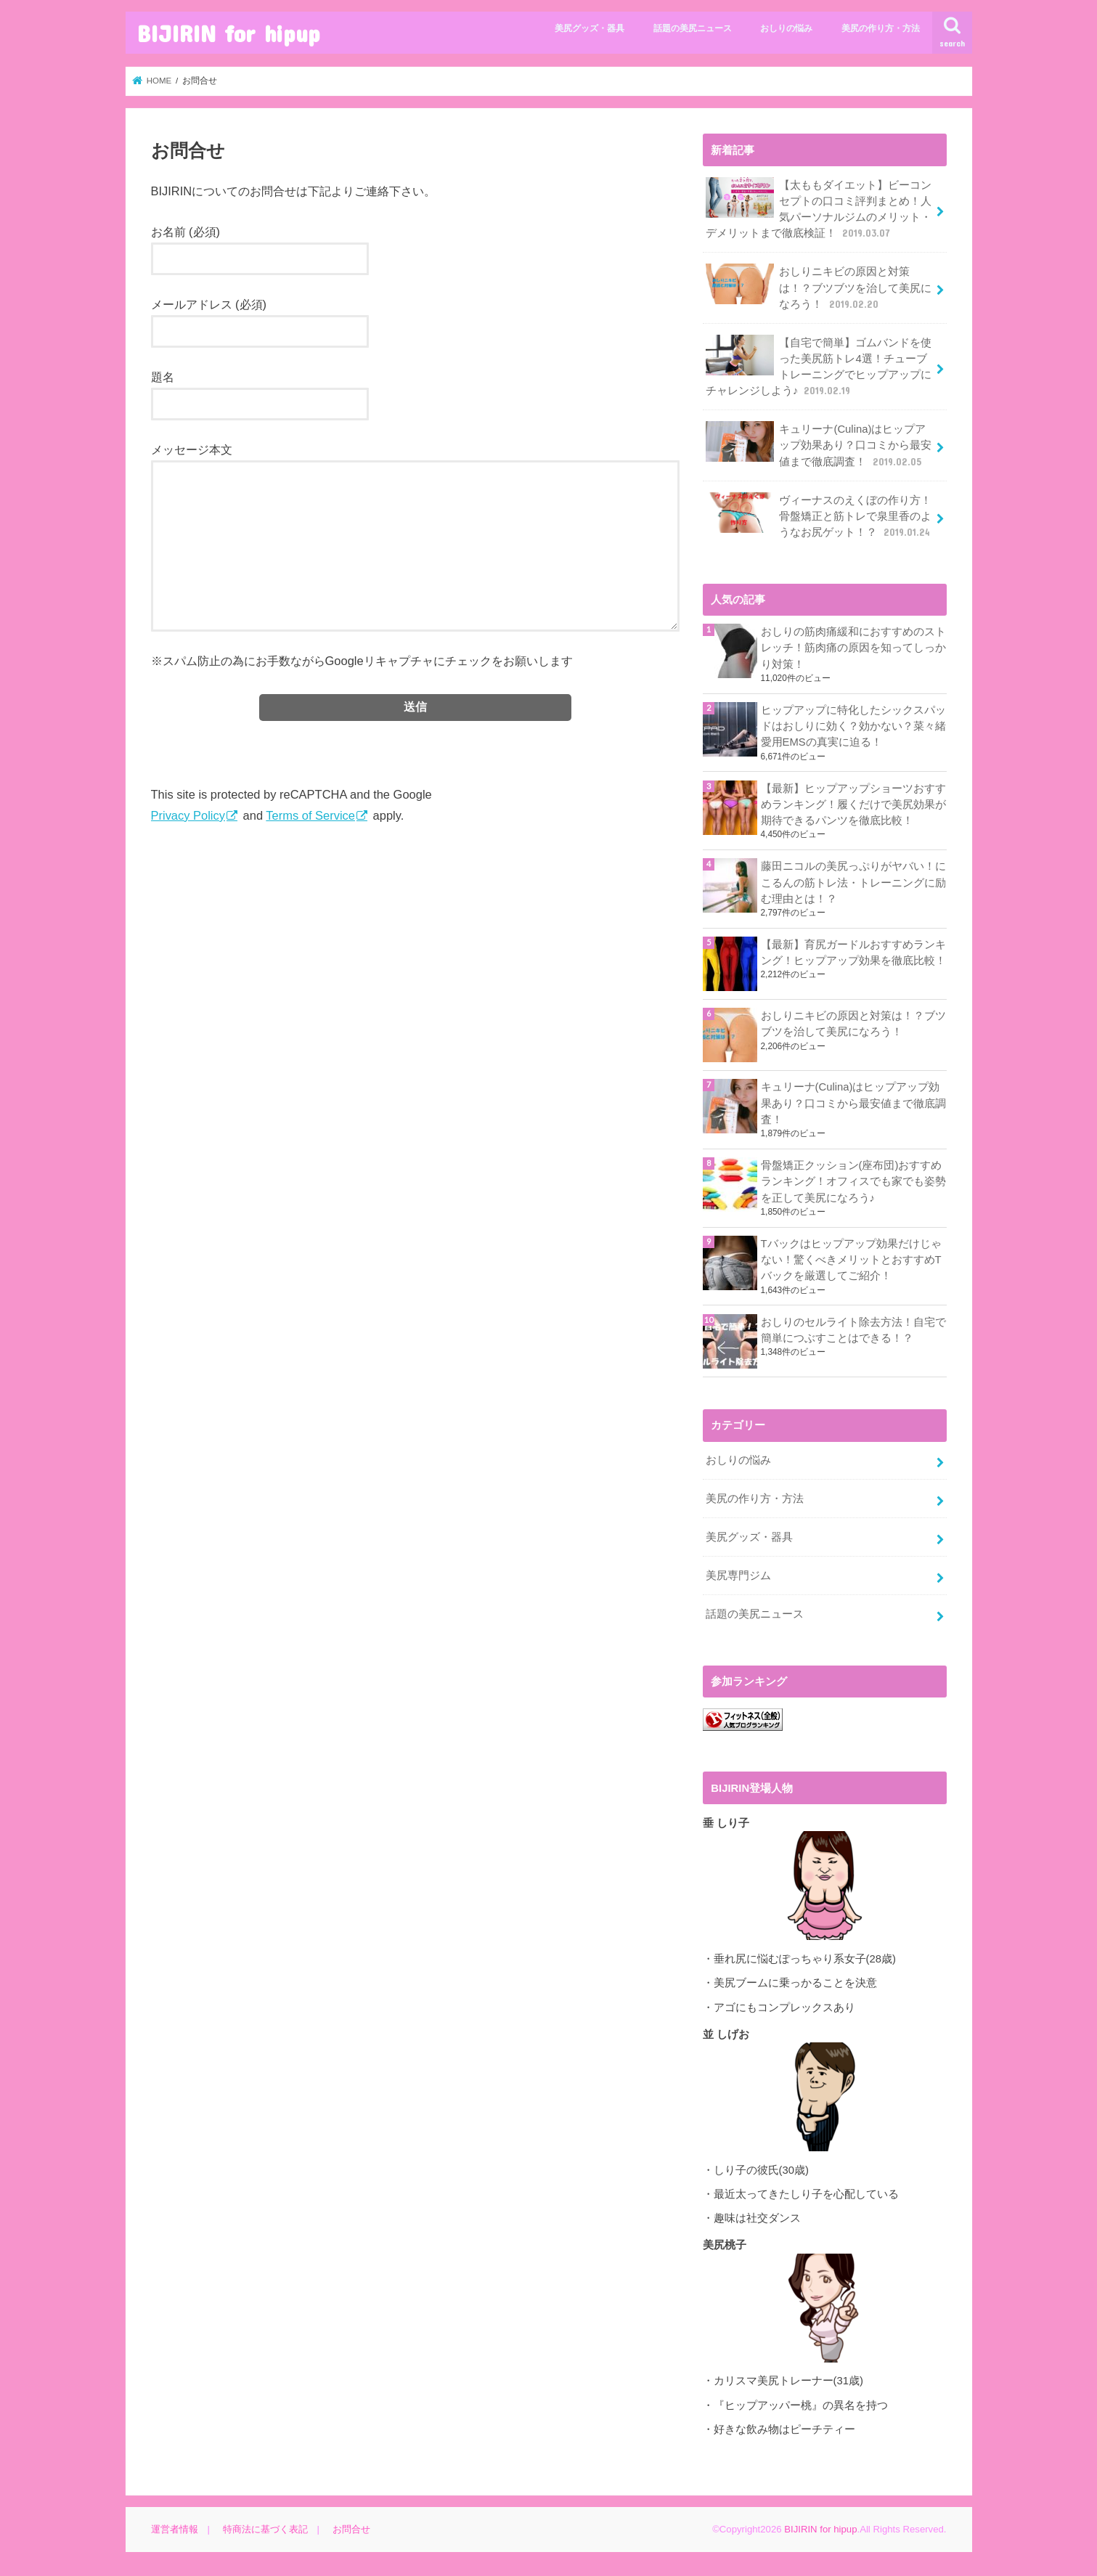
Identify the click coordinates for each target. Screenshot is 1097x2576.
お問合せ (351, 2528)
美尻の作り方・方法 (880, 28)
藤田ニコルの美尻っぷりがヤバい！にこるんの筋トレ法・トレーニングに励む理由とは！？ (853, 882)
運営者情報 (174, 2528)
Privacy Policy (188, 815)
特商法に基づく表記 (265, 2528)
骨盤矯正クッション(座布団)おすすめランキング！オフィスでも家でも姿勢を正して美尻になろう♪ (853, 1181)
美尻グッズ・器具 (589, 28)
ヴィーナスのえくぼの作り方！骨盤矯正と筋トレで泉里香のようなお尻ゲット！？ (819, 515)
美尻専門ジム (738, 1575)
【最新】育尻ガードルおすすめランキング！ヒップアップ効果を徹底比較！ (853, 952)
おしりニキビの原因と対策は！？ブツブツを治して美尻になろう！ (819, 287)
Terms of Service (310, 815)
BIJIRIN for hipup (228, 33)
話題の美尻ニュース (692, 28)
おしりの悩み (786, 28)
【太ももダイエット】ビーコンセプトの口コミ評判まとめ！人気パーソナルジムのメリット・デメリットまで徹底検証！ (819, 209)
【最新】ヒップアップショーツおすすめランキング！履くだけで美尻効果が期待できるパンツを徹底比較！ (853, 804)
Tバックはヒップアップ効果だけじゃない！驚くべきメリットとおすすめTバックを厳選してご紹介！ (851, 1259)
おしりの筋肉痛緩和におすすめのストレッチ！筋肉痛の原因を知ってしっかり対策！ (853, 647)
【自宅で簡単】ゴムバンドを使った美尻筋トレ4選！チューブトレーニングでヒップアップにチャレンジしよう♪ (819, 367)
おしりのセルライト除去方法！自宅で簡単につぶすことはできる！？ (853, 1330)
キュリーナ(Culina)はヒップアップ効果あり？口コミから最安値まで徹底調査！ (819, 444)
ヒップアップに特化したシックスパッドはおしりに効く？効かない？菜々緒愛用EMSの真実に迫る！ (853, 726)
